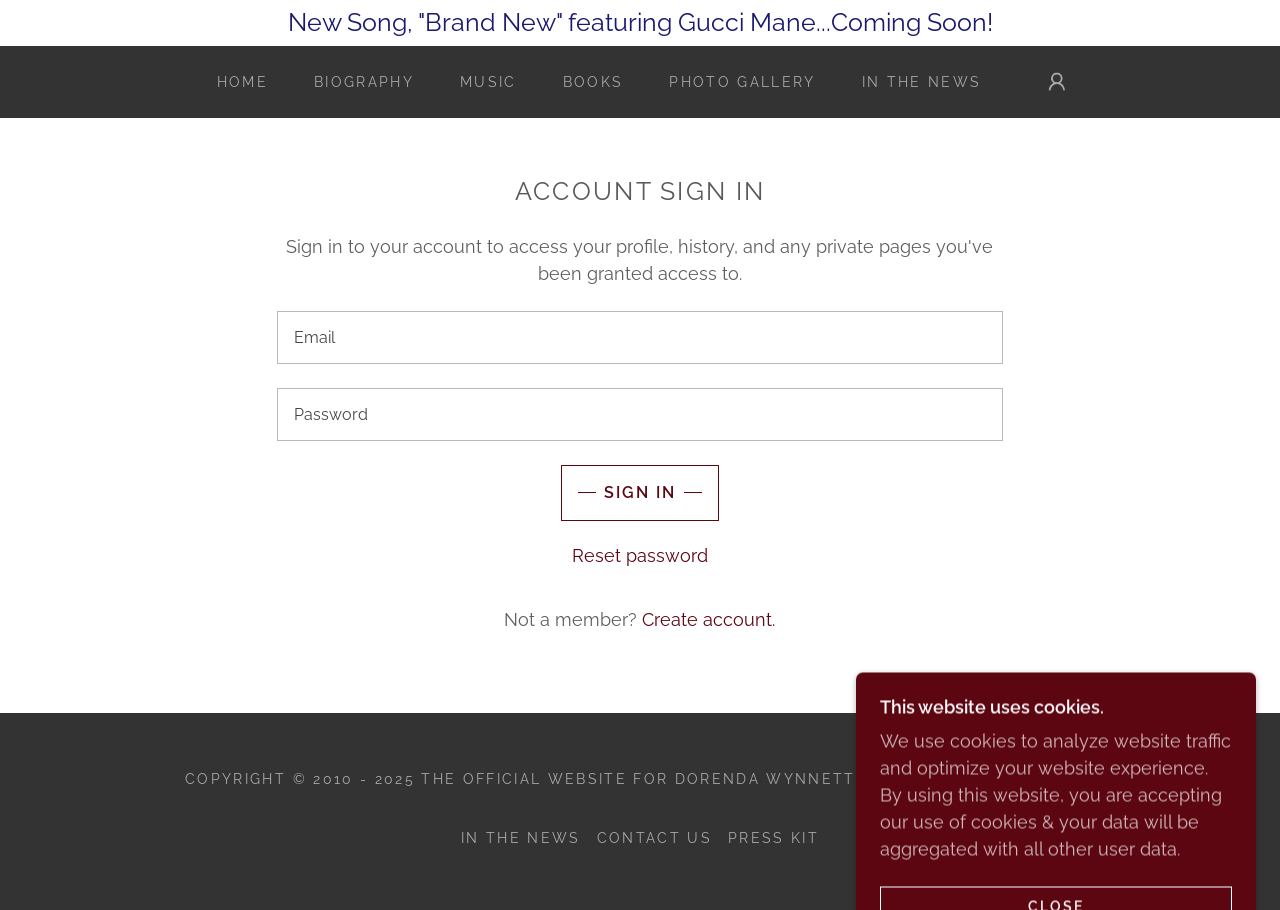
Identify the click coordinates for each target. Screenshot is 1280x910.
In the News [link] (922, 82)
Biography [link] (364, 82)
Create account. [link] (708, 619)
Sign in (640, 492)
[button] (1057, 82)
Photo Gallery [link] (742, 82)
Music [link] (488, 82)
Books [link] (593, 82)
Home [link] (242, 82)
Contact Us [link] (654, 838)
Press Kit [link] (773, 838)
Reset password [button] (640, 555)
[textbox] (639, 337)
